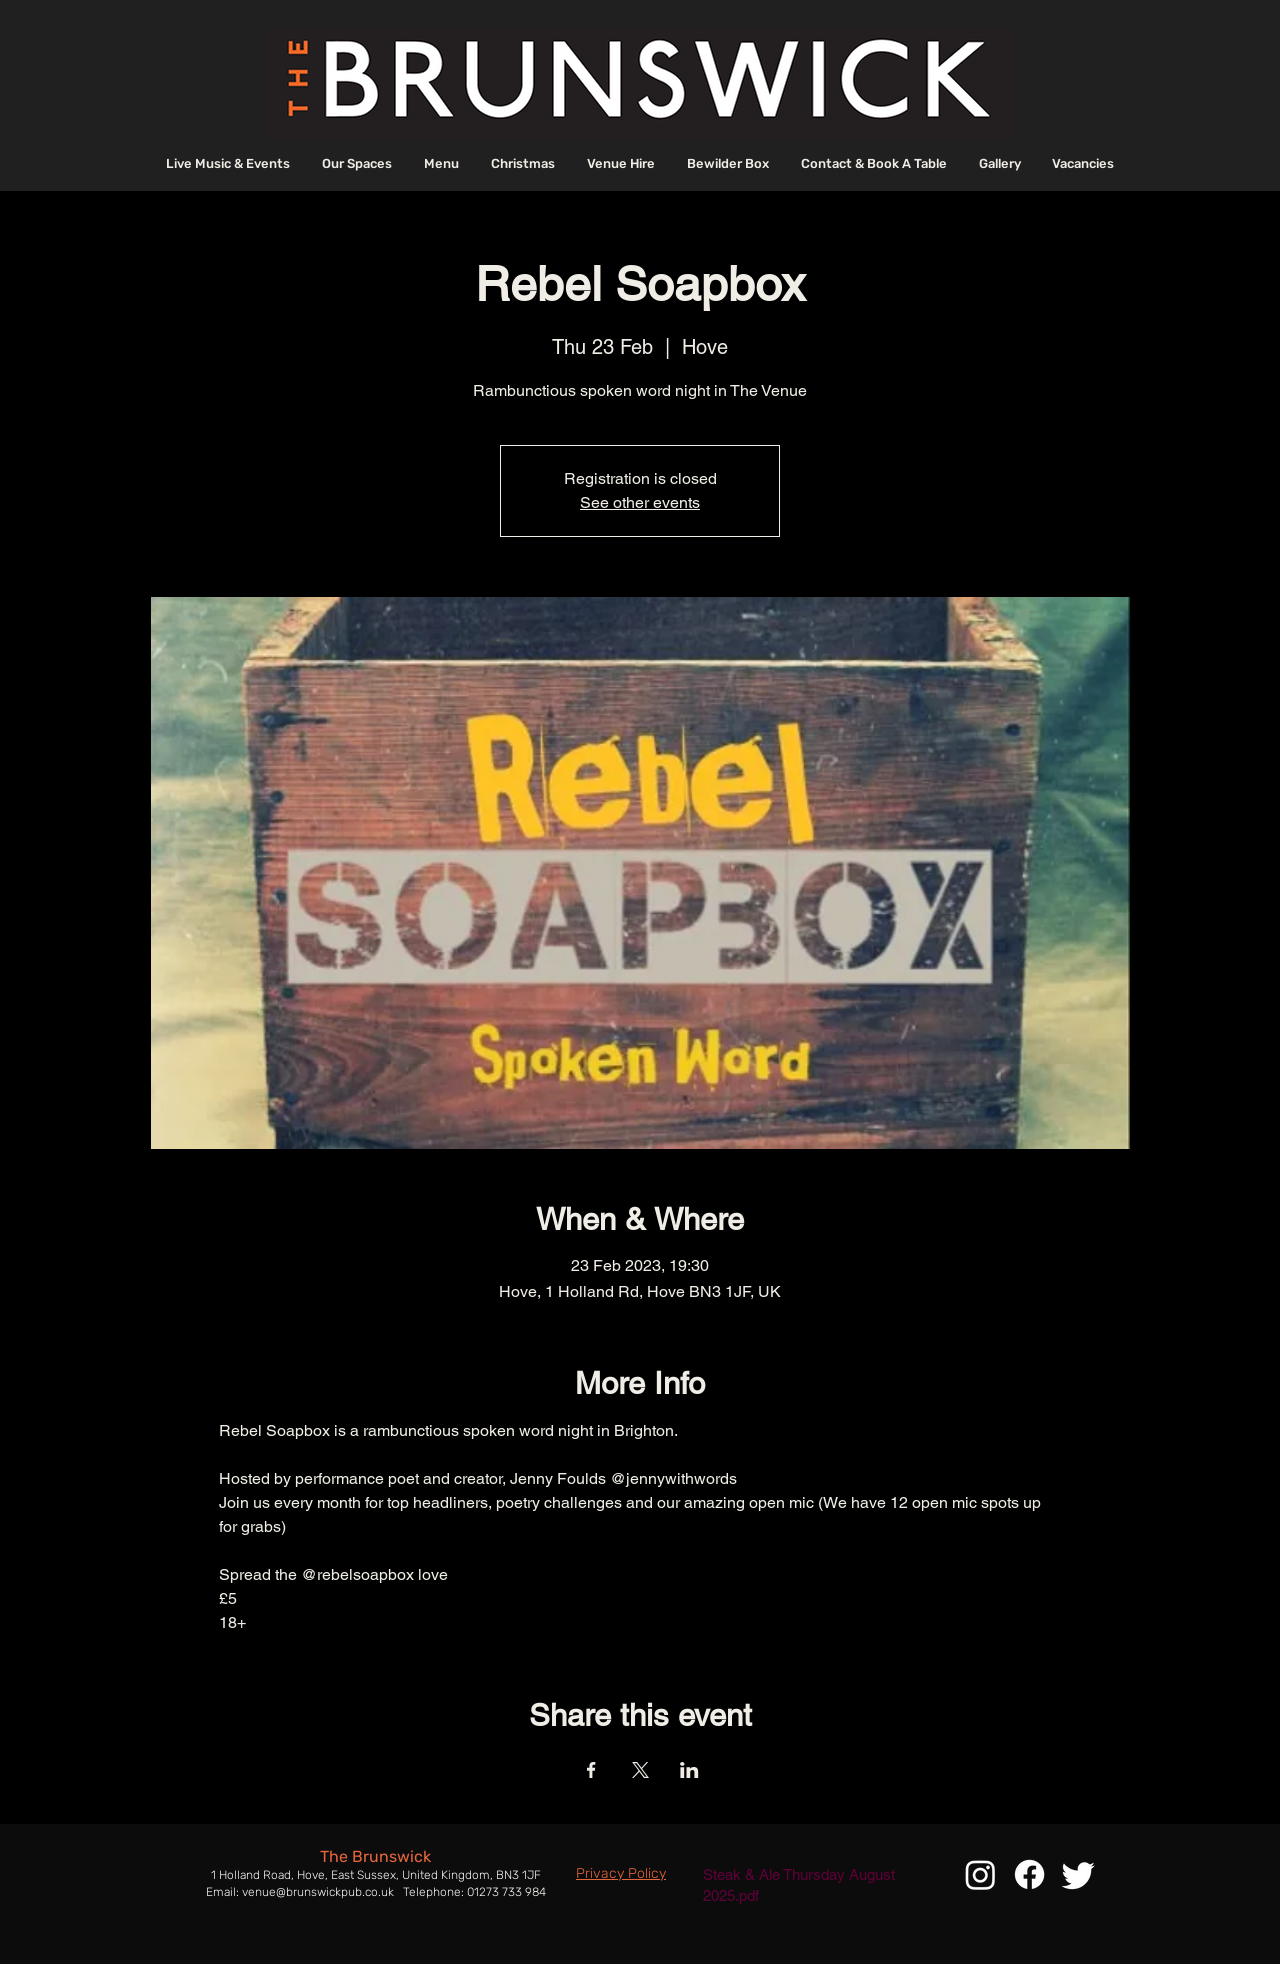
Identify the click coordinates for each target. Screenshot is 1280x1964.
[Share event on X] (640, 1770)
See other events (640, 502)
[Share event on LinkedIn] (689, 1770)
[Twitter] (1078, 1874)
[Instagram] (980, 1874)
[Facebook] (1029, 1874)
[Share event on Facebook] (591, 1770)
